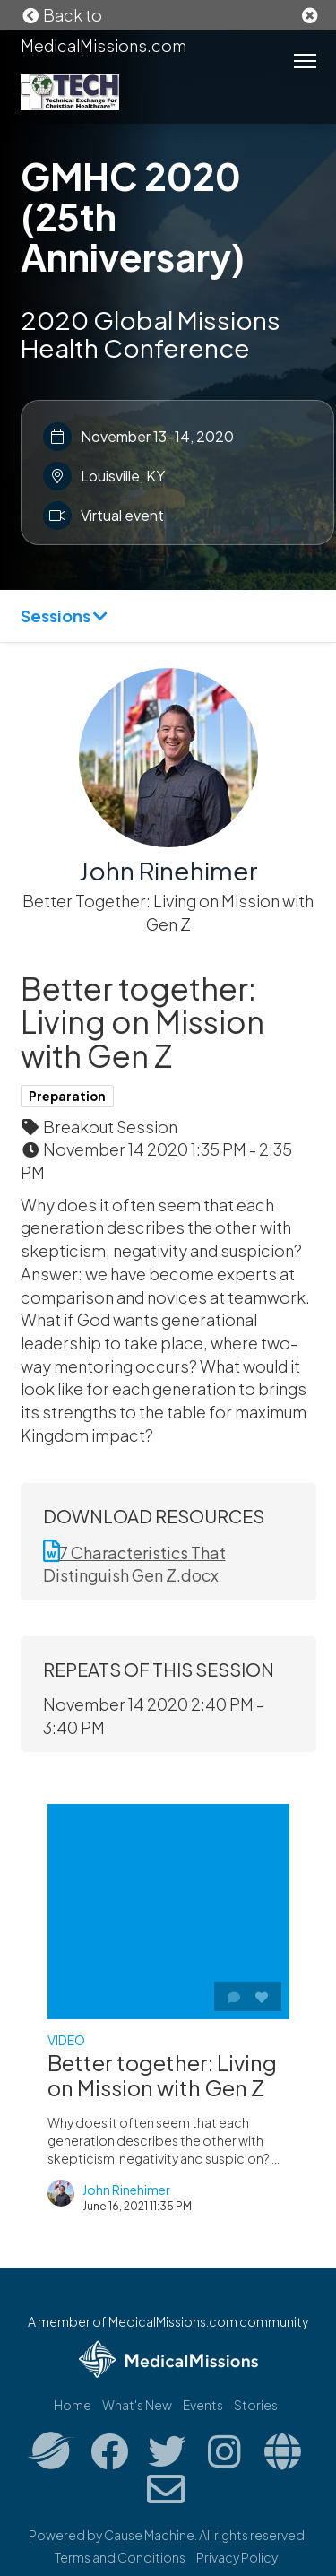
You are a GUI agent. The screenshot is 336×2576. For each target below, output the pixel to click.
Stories (256, 2405)
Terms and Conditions (120, 2557)
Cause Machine (149, 2535)
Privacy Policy (237, 2557)
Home (72, 2405)
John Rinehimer (168, 870)
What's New (137, 2405)
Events (203, 2405)
